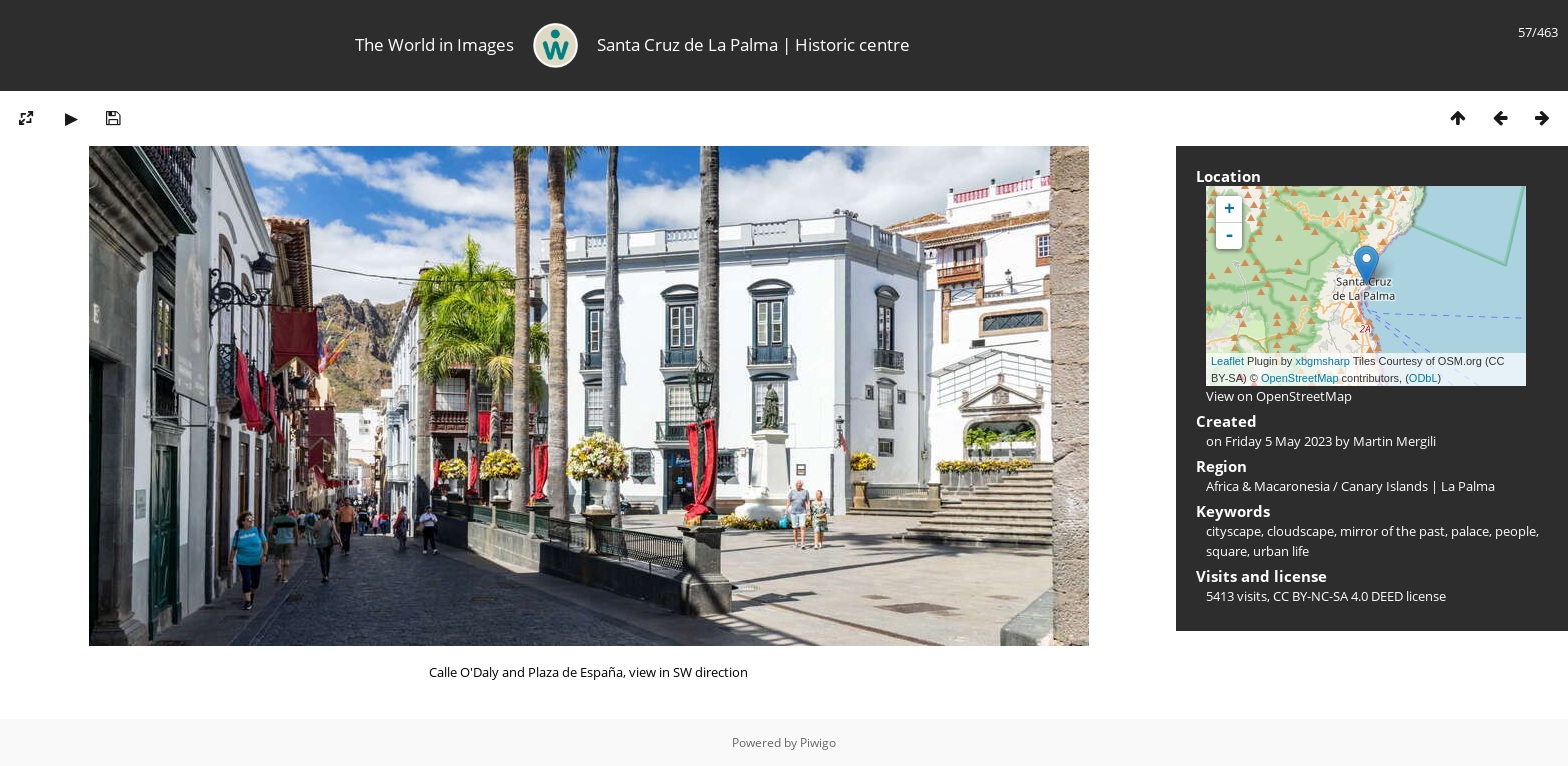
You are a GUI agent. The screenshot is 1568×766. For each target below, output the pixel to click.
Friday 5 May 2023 (1278, 441)
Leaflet (1227, 361)
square (1226, 551)
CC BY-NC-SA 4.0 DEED (1338, 596)
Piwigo (818, 742)
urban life (1281, 551)
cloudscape (1300, 531)
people (1515, 531)
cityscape (1233, 531)
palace (1470, 531)
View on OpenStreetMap (1279, 396)
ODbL (1423, 378)
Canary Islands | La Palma (1418, 486)
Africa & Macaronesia (1268, 486)
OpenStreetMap (1300, 378)
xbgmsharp (1322, 361)
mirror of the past (1392, 531)
